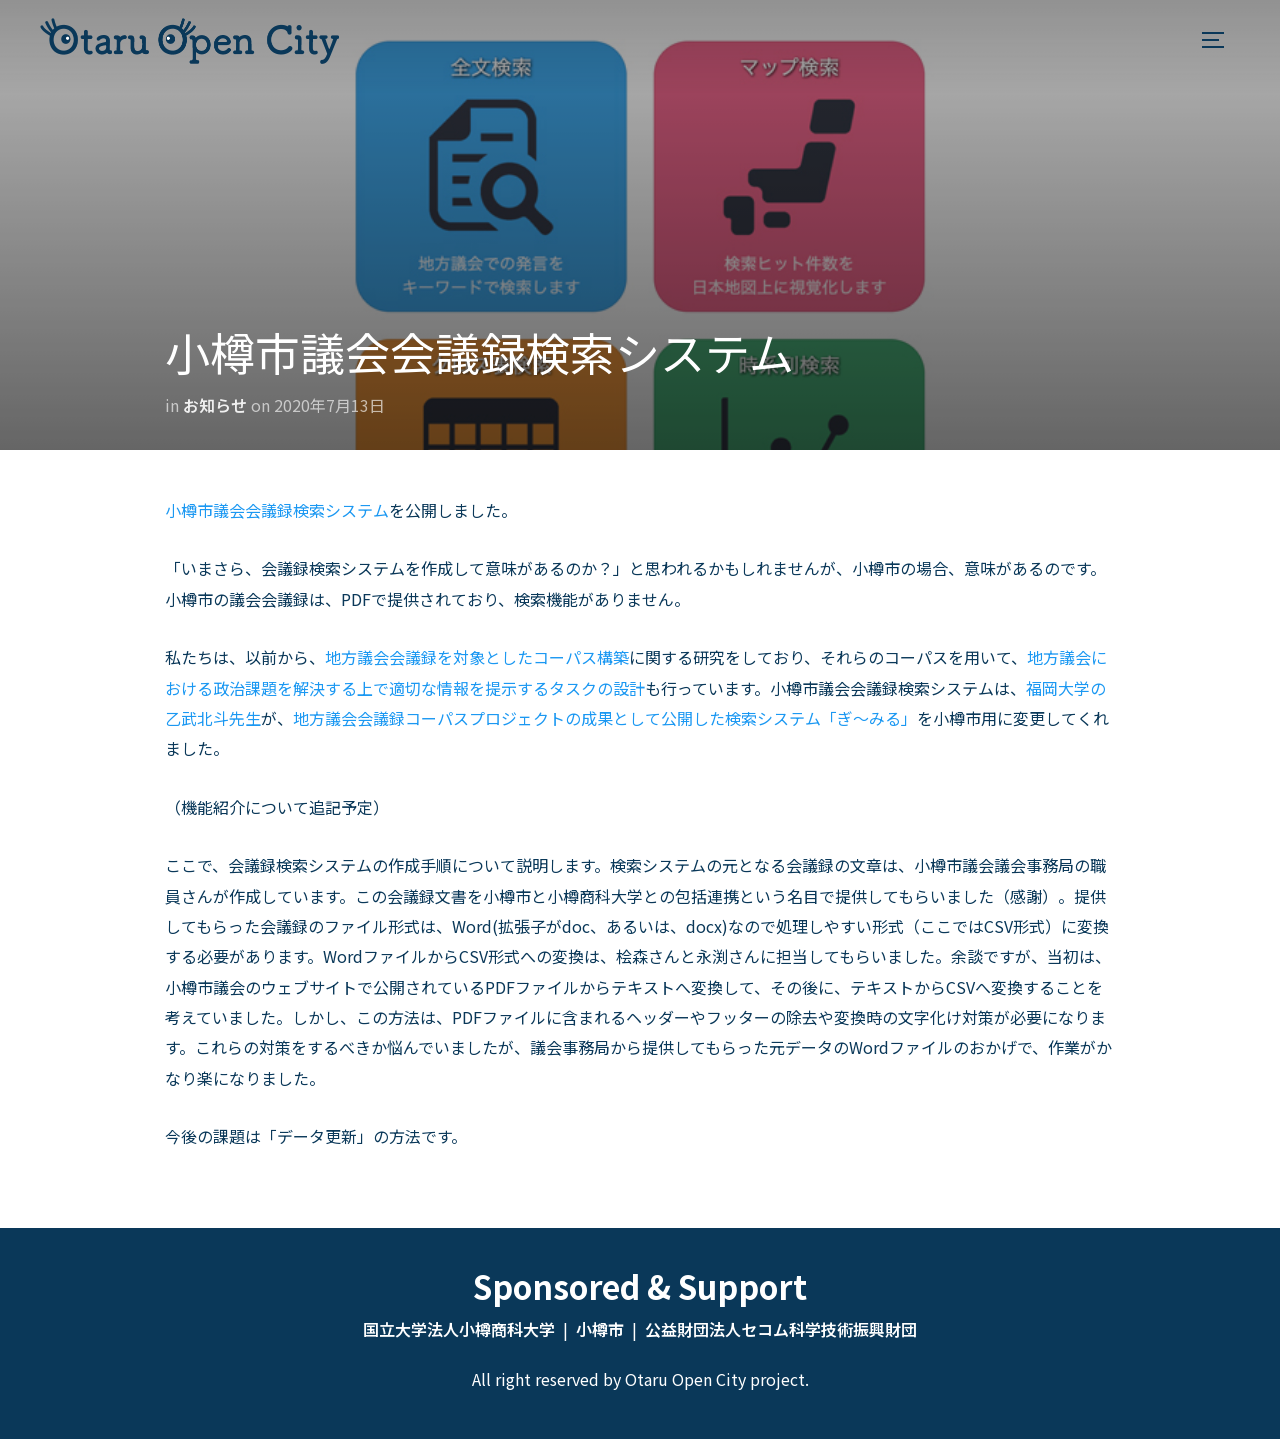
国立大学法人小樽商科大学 (459, 1329)
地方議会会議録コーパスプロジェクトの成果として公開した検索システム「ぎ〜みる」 (605, 718)
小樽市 (600, 1329)
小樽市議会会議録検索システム (277, 510)
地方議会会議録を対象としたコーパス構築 (477, 657)
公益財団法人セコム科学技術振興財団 (781, 1329)
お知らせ (215, 405)
